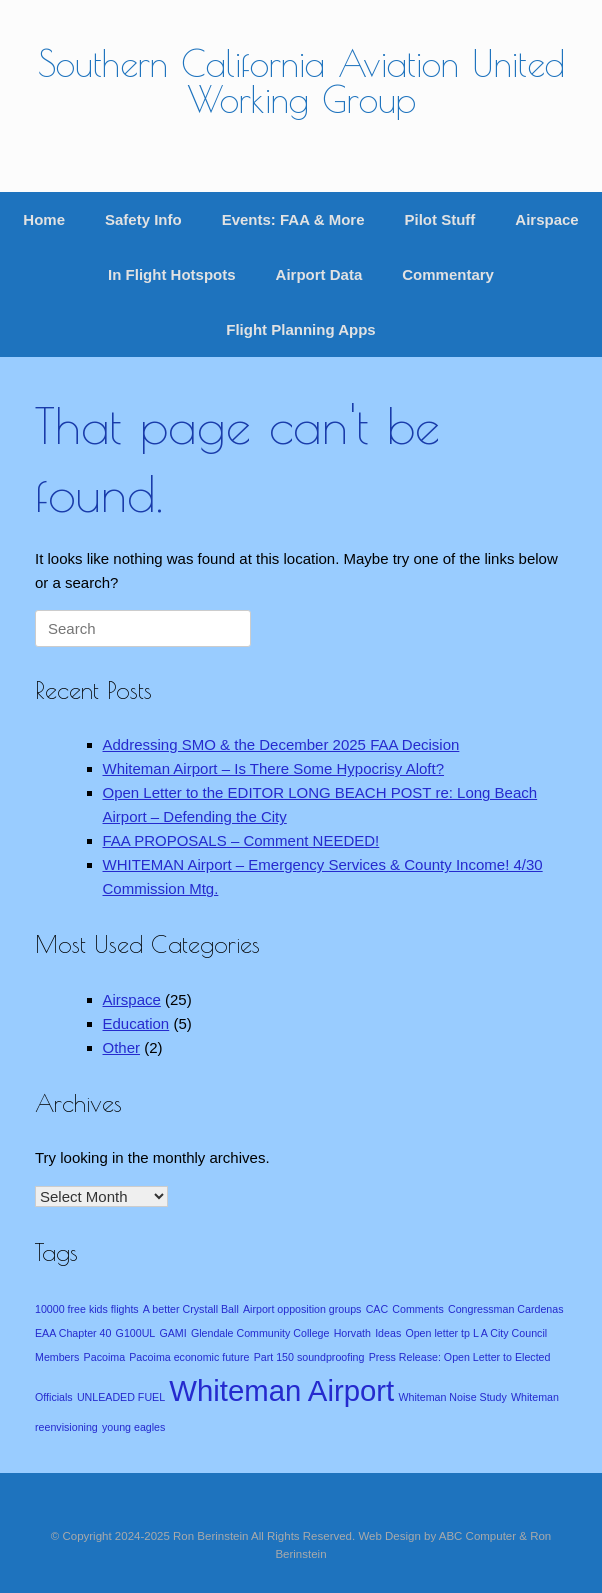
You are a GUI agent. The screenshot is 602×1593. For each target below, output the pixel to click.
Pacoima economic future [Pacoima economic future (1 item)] (189, 1357)
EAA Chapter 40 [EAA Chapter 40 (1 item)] (73, 1333)
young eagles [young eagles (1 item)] (133, 1427)
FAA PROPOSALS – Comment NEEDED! (241, 840)
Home (44, 219)
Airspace (546, 219)
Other (122, 1047)
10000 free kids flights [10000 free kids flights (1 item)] (87, 1309)
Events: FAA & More (293, 219)
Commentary (448, 274)
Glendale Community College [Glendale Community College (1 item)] (260, 1333)
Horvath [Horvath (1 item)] (352, 1333)
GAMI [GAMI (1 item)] (172, 1333)
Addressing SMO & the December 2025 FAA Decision (281, 744)
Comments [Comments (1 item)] (418, 1309)
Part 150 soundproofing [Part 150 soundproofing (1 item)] (309, 1357)
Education (136, 1023)
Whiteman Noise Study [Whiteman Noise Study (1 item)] (452, 1397)
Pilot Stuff (439, 219)
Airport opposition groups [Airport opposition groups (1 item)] (302, 1309)
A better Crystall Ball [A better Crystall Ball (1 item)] (191, 1309)
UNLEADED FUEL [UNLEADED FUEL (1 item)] (121, 1397)
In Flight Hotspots (171, 274)
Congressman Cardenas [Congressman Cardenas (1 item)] (506, 1309)
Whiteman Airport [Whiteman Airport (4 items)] (281, 1390)
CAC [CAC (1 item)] (377, 1309)
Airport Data (319, 274)
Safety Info (143, 219)
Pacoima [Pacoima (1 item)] (104, 1357)
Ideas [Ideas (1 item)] (388, 1333)
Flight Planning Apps (300, 329)
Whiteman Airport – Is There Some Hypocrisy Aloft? (274, 768)
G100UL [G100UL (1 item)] (136, 1333)
